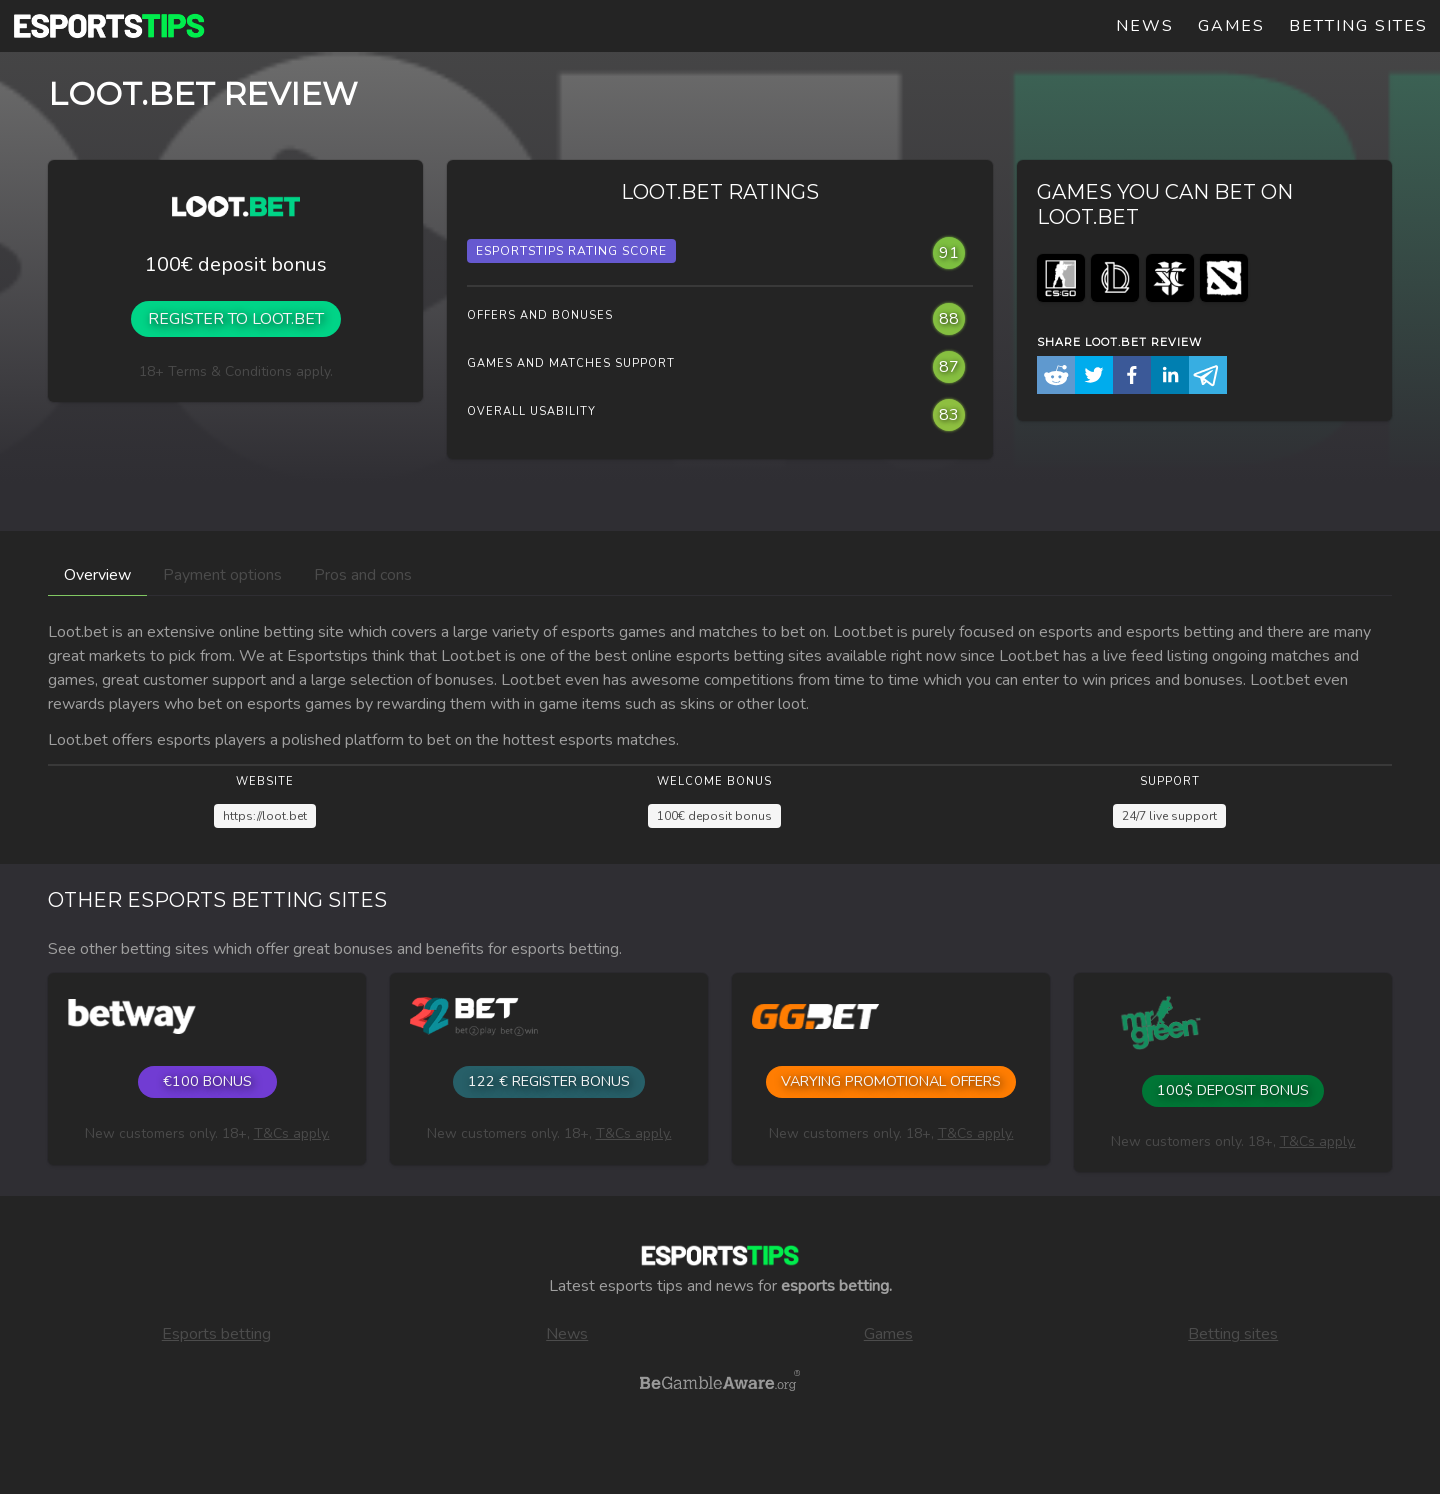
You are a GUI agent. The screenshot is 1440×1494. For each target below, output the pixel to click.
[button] (1056, 378)
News (1145, 26)
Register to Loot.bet (236, 319)
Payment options (222, 575)
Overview (97, 575)
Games (1231, 26)
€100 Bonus (207, 1081)
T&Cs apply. (292, 1133)
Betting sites (1358, 26)
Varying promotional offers (891, 1081)
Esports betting (216, 1334)
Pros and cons (363, 575)
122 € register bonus (549, 1081)
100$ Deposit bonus (1233, 1090)
